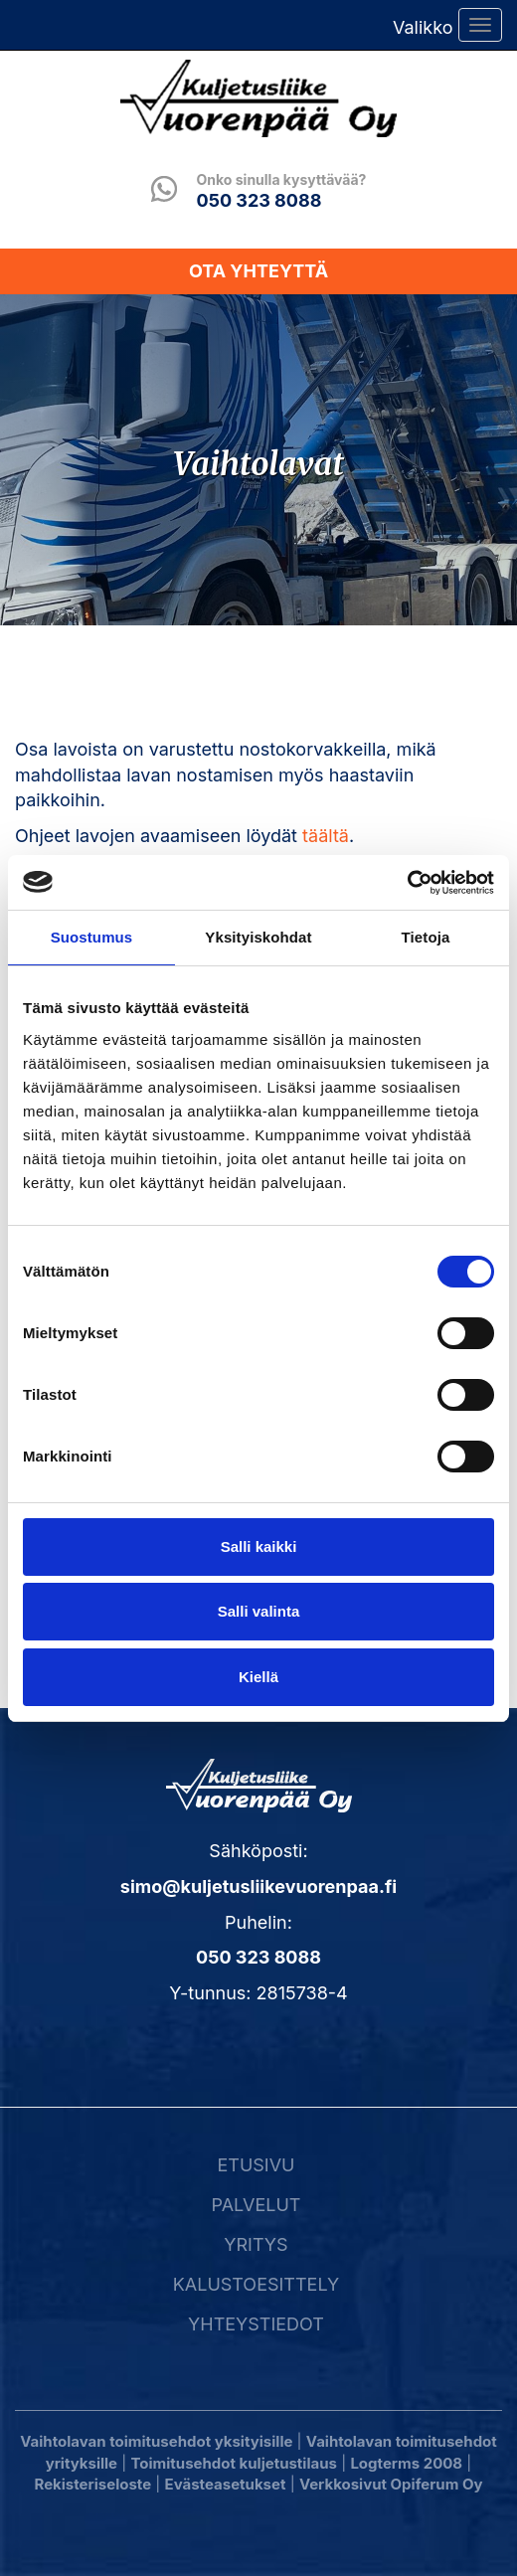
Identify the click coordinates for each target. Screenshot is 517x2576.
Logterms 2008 (406, 2463)
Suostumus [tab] (92, 937)
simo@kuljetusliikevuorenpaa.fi (258, 1886)
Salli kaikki (259, 1546)
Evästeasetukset (225, 2484)
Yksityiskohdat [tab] (258, 937)
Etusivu (255, 2164)
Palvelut (255, 2204)
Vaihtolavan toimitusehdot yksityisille (156, 2441)
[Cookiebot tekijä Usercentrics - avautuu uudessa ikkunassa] (407, 883)
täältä (325, 835)
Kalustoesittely (256, 2284)
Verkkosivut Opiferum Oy (391, 2484)
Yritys (255, 2244)
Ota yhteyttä (258, 270)
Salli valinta (259, 1611)
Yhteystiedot (256, 2324)
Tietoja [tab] (426, 937)
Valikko (422, 27)
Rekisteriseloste (93, 2484)
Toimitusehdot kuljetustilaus (233, 2463)
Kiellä (258, 1676)
